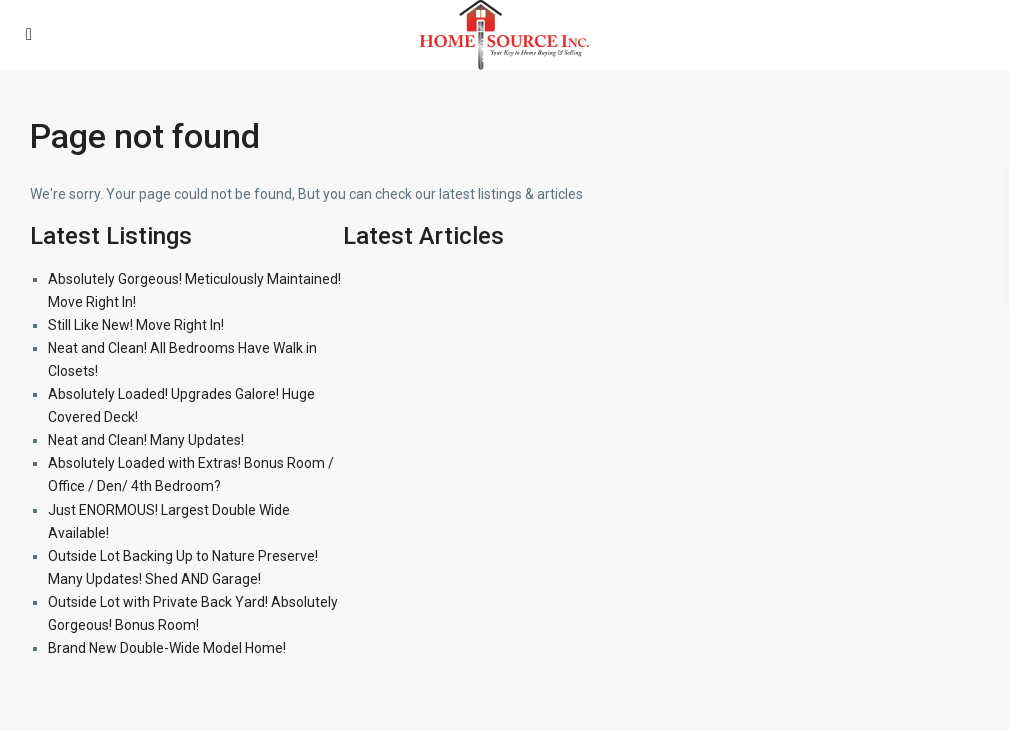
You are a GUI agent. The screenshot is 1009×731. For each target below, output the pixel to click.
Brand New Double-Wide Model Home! (167, 648)
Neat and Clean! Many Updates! (146, 440)
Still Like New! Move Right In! (136, 325)
